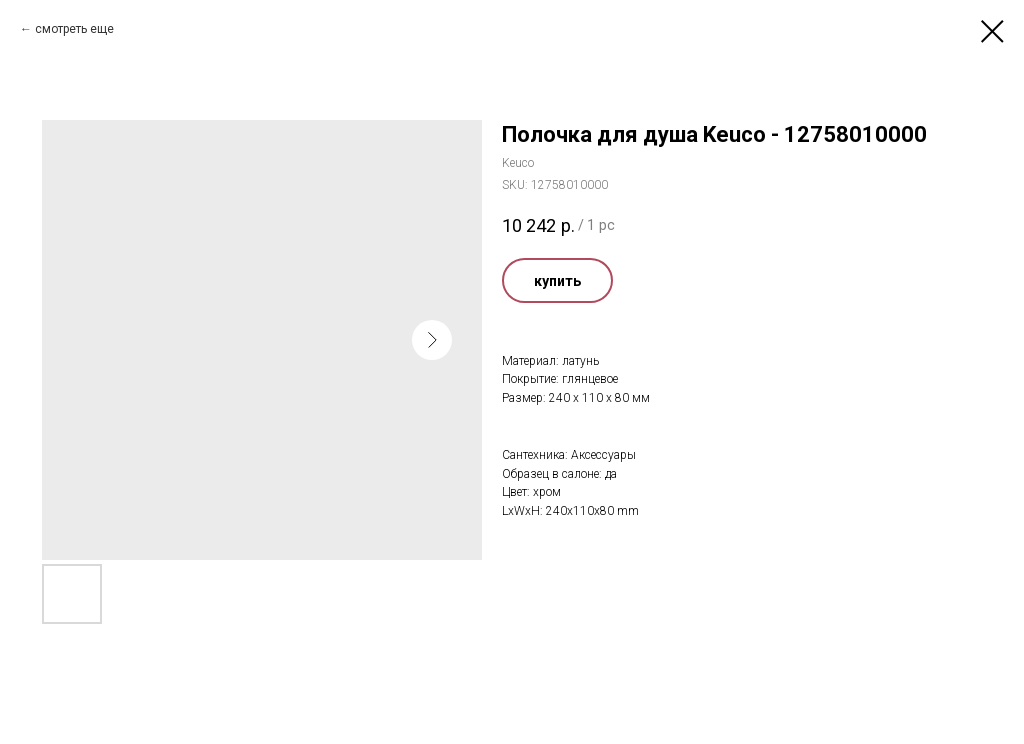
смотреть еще (74, 29)
